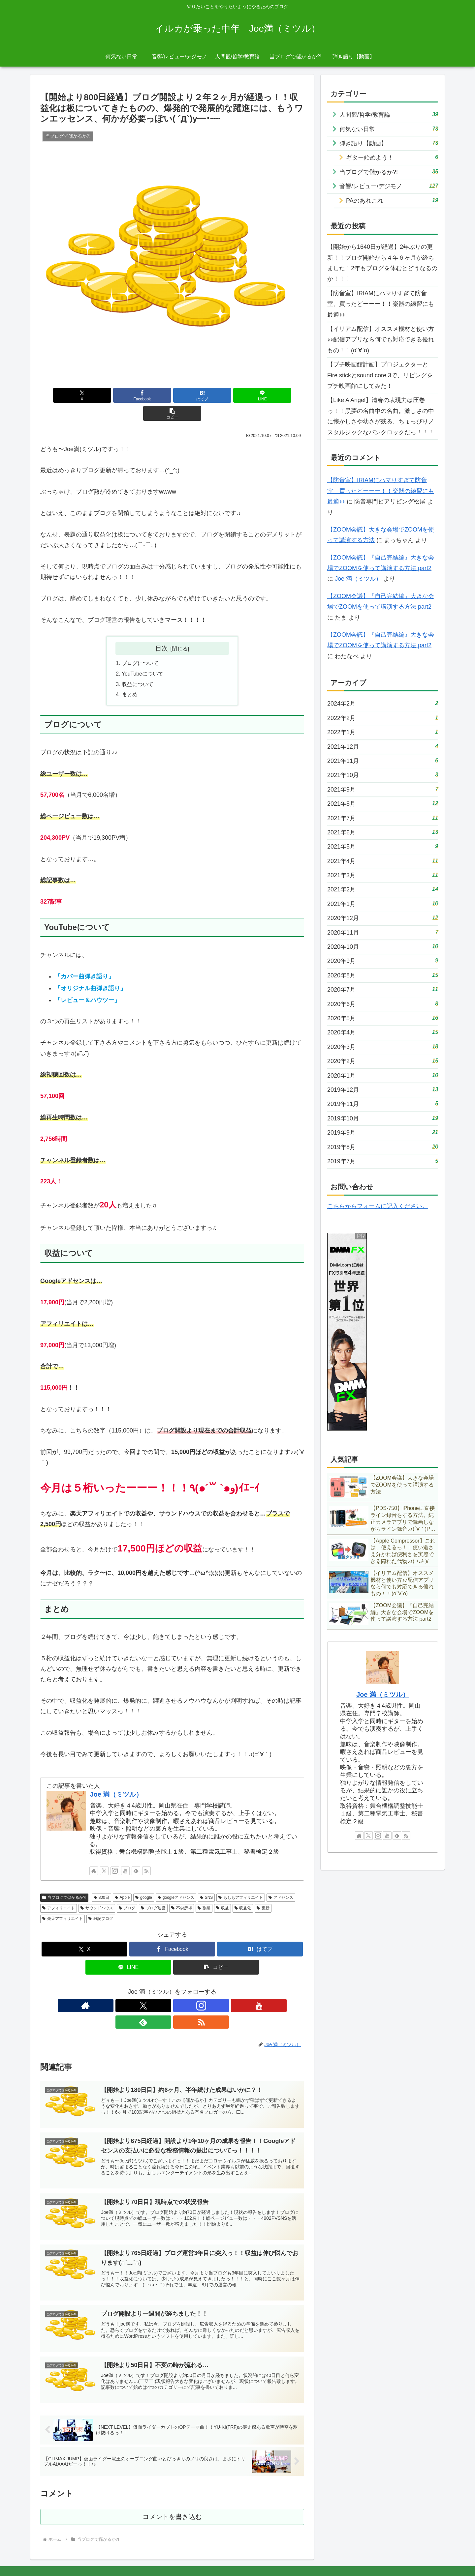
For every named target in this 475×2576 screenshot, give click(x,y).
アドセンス (281, 1880)
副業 (204, 1891)
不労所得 (181, 1891)
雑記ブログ (100, 1901)
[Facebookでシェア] (128, 395)
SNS (206, 1880)
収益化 (243, 1891)
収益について (137, 667)
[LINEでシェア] (216, 395)
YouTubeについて (143, 656)
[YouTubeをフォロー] (125, 1854)
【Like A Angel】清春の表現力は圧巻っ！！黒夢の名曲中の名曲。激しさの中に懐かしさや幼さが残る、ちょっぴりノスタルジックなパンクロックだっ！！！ (380, 416)
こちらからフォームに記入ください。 (377, 1206)
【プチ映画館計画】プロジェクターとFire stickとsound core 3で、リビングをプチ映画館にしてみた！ (380, 375)
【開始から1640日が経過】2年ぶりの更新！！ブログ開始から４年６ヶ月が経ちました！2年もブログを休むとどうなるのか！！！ (382, 263)
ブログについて (140, 646)
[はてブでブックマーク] (172, 395)
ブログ (127, 1891)
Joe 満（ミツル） (116, 1777)
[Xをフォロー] (104, 1854)
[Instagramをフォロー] (115, 1854)
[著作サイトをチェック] (93, 1854)
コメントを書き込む (172, 2488)
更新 (263, 1891)
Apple (122, 1880)
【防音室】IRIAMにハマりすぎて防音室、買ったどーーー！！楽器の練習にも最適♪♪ (380, 304)
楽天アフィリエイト (62, 1901)
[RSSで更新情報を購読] (146, 1854)
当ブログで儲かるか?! (64, 1880)
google (143, 1880)
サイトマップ (424, 2555)
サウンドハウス (96, 1891)
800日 (101, 1880)
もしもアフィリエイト (240, 1880)
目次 (161, 630)
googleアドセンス (176, 1880)
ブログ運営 (153, 1891)
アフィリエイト (58, 1891)
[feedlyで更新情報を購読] (136, 1854)
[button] (261, 395)
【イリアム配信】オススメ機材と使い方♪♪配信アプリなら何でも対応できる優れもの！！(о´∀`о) (380, 340)
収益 (222, 1891)
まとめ (130, 677)
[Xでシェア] (83, 395)
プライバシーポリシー (381, 2555)
